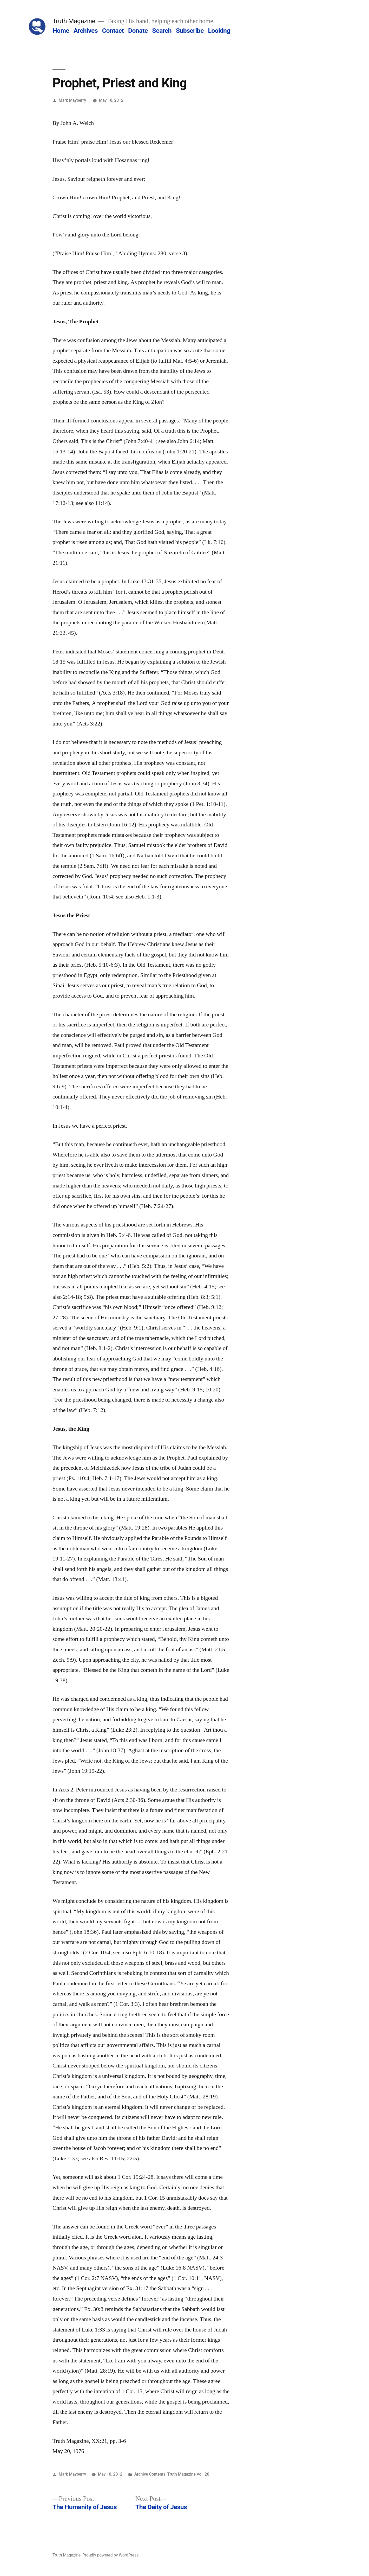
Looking (219, 30)
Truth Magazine (73, 21)
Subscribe (190, 30)
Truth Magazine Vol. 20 (188, 2474)
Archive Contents (150, 2474)
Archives (86, 30)
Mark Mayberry (72, 100)
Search (162, 30)
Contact (113, 30)
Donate (138, 30)
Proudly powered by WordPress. (111, 2555)
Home (60, 30)
